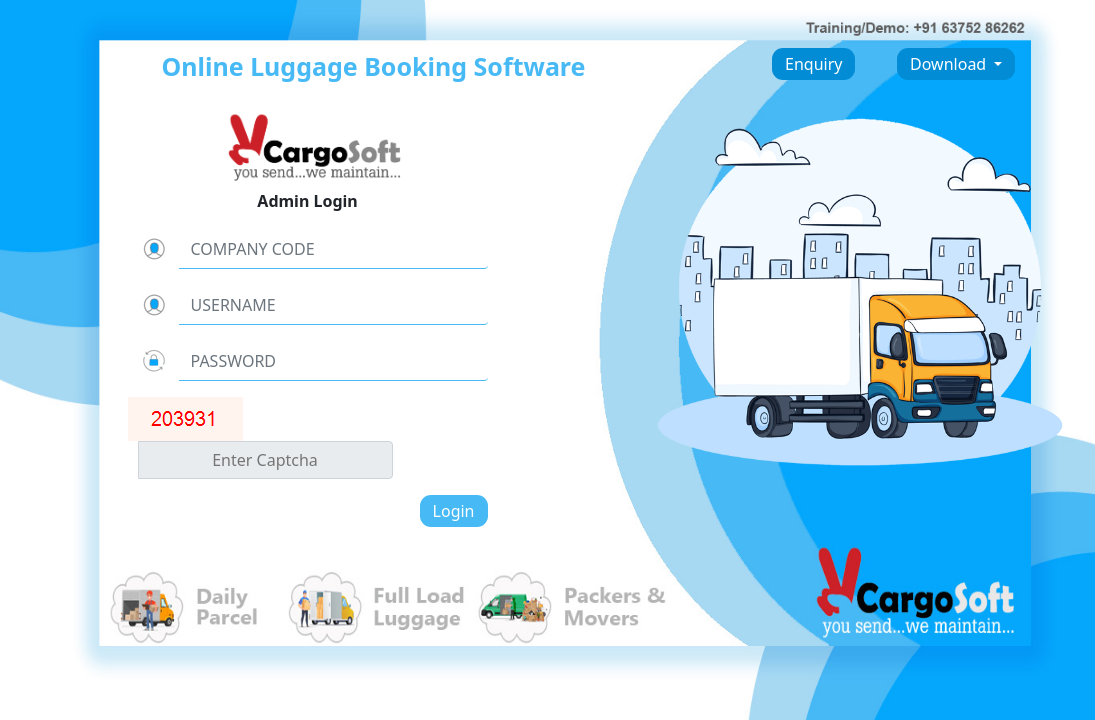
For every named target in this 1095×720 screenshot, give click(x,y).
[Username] (333, 305)
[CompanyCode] (333, 249)
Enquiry (813, 64)
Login (454, 511)
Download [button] (950, 64)
